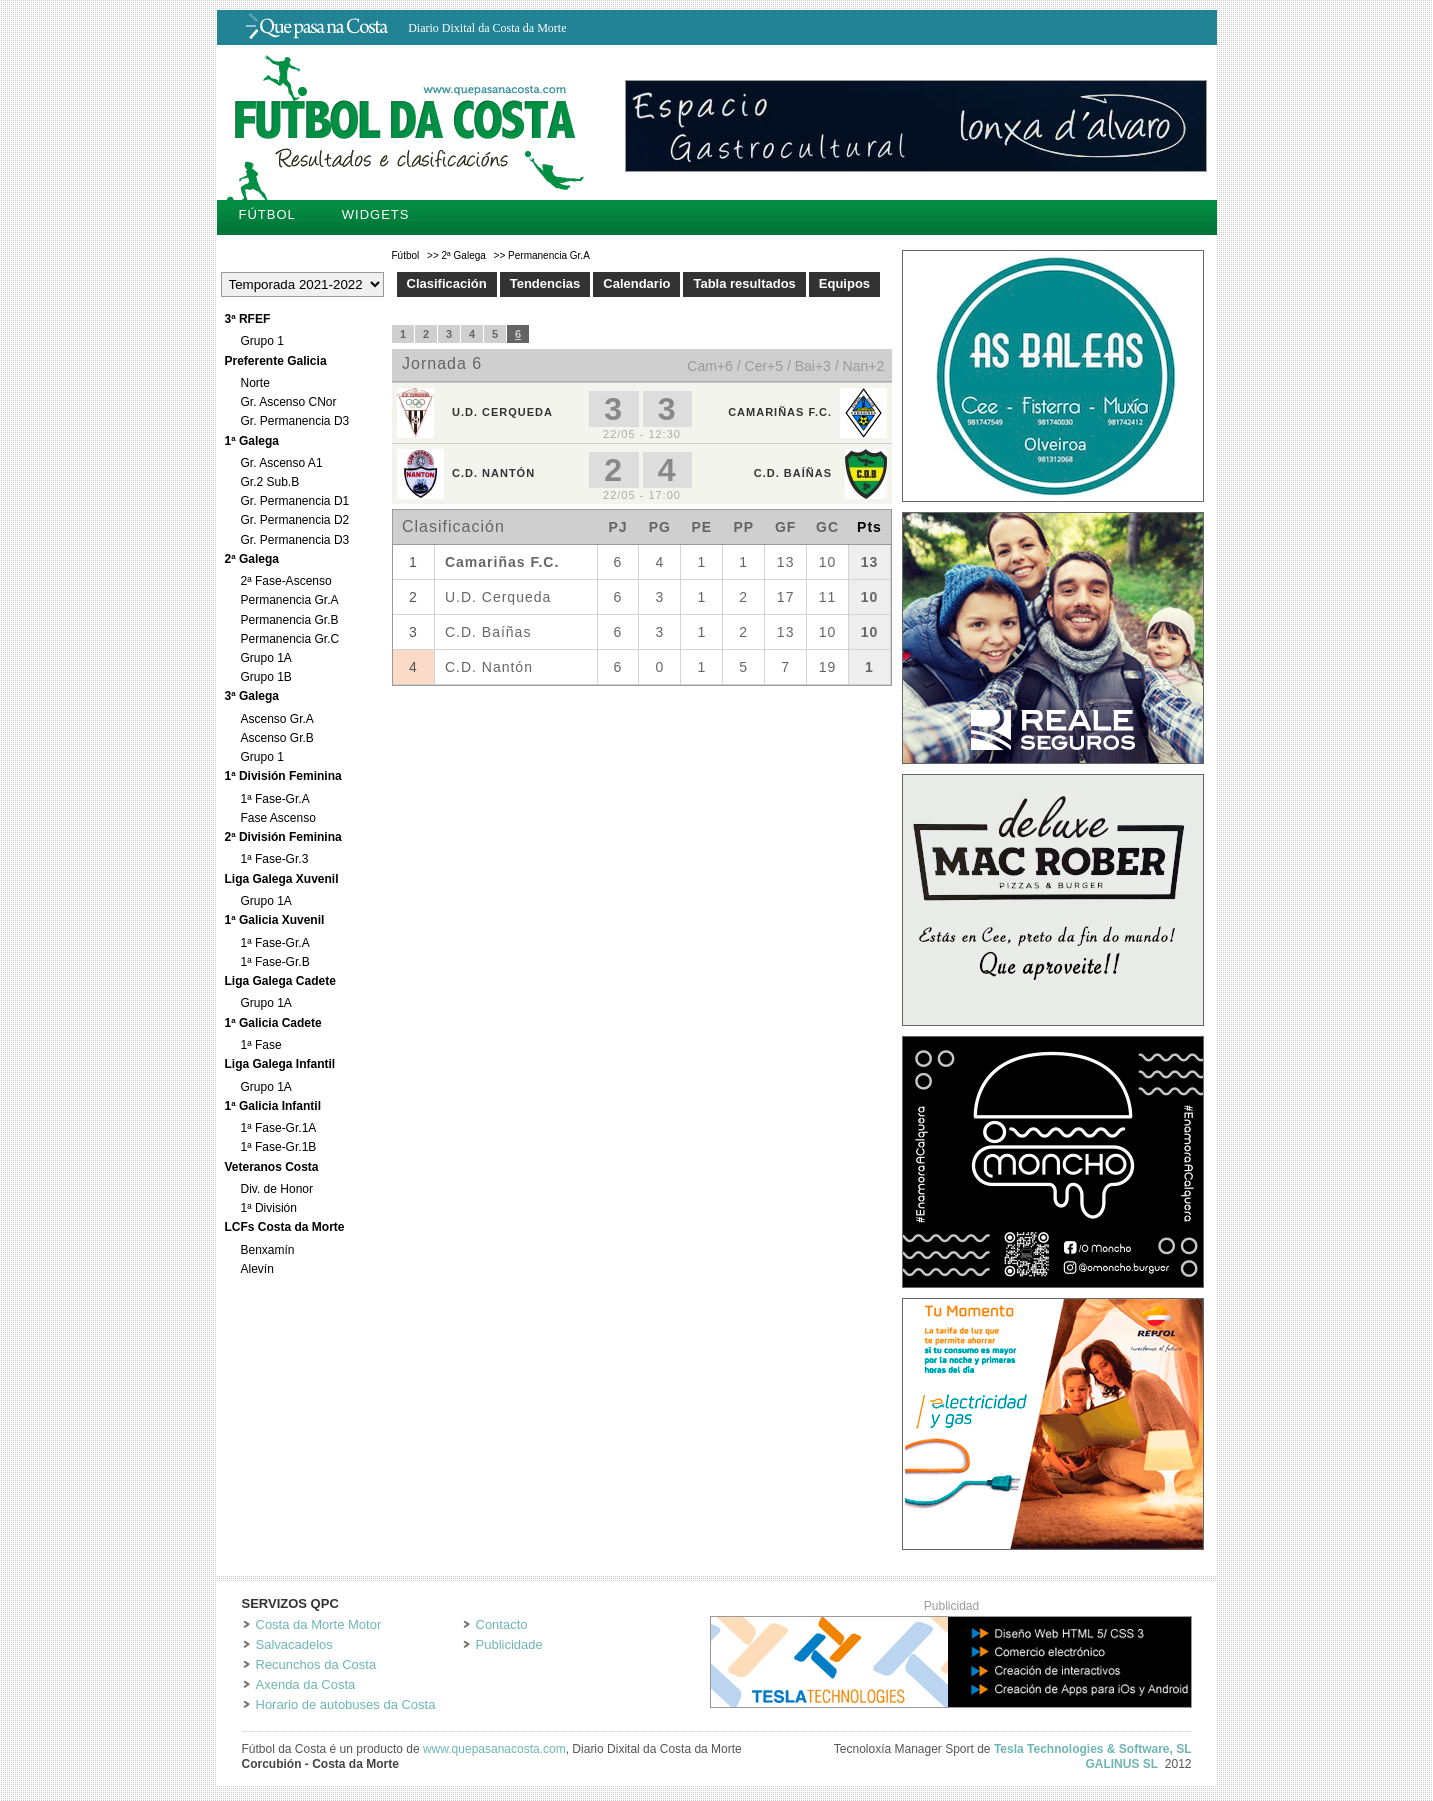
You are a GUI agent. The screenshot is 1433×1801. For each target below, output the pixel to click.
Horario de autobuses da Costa (346, 1704)
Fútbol (267, 214)
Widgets (376, 214)
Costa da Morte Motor (319, 1624)
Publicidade (509, 1644)
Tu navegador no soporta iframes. (642, 505)
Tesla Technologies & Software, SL (1093, 1749)
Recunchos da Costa (316, 1664)
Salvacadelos (294, 1644)
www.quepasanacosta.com (494, 1749)
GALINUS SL (1121, 1764)
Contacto (502, 1624)
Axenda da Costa (306, 1684)
